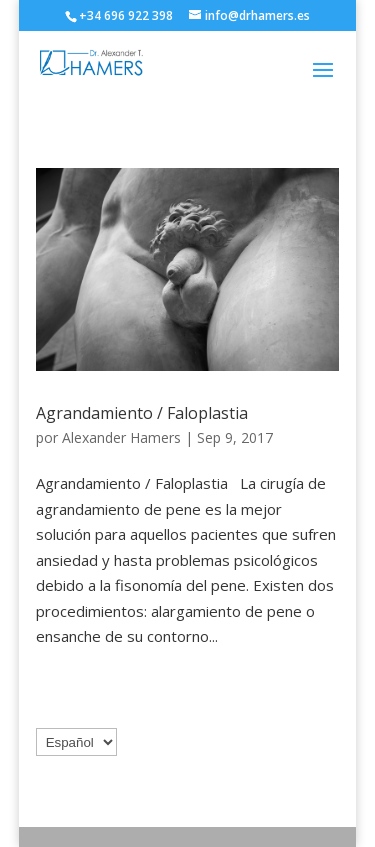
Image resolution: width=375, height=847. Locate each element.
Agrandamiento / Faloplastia (142, 413)
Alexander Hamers (121, 437)
